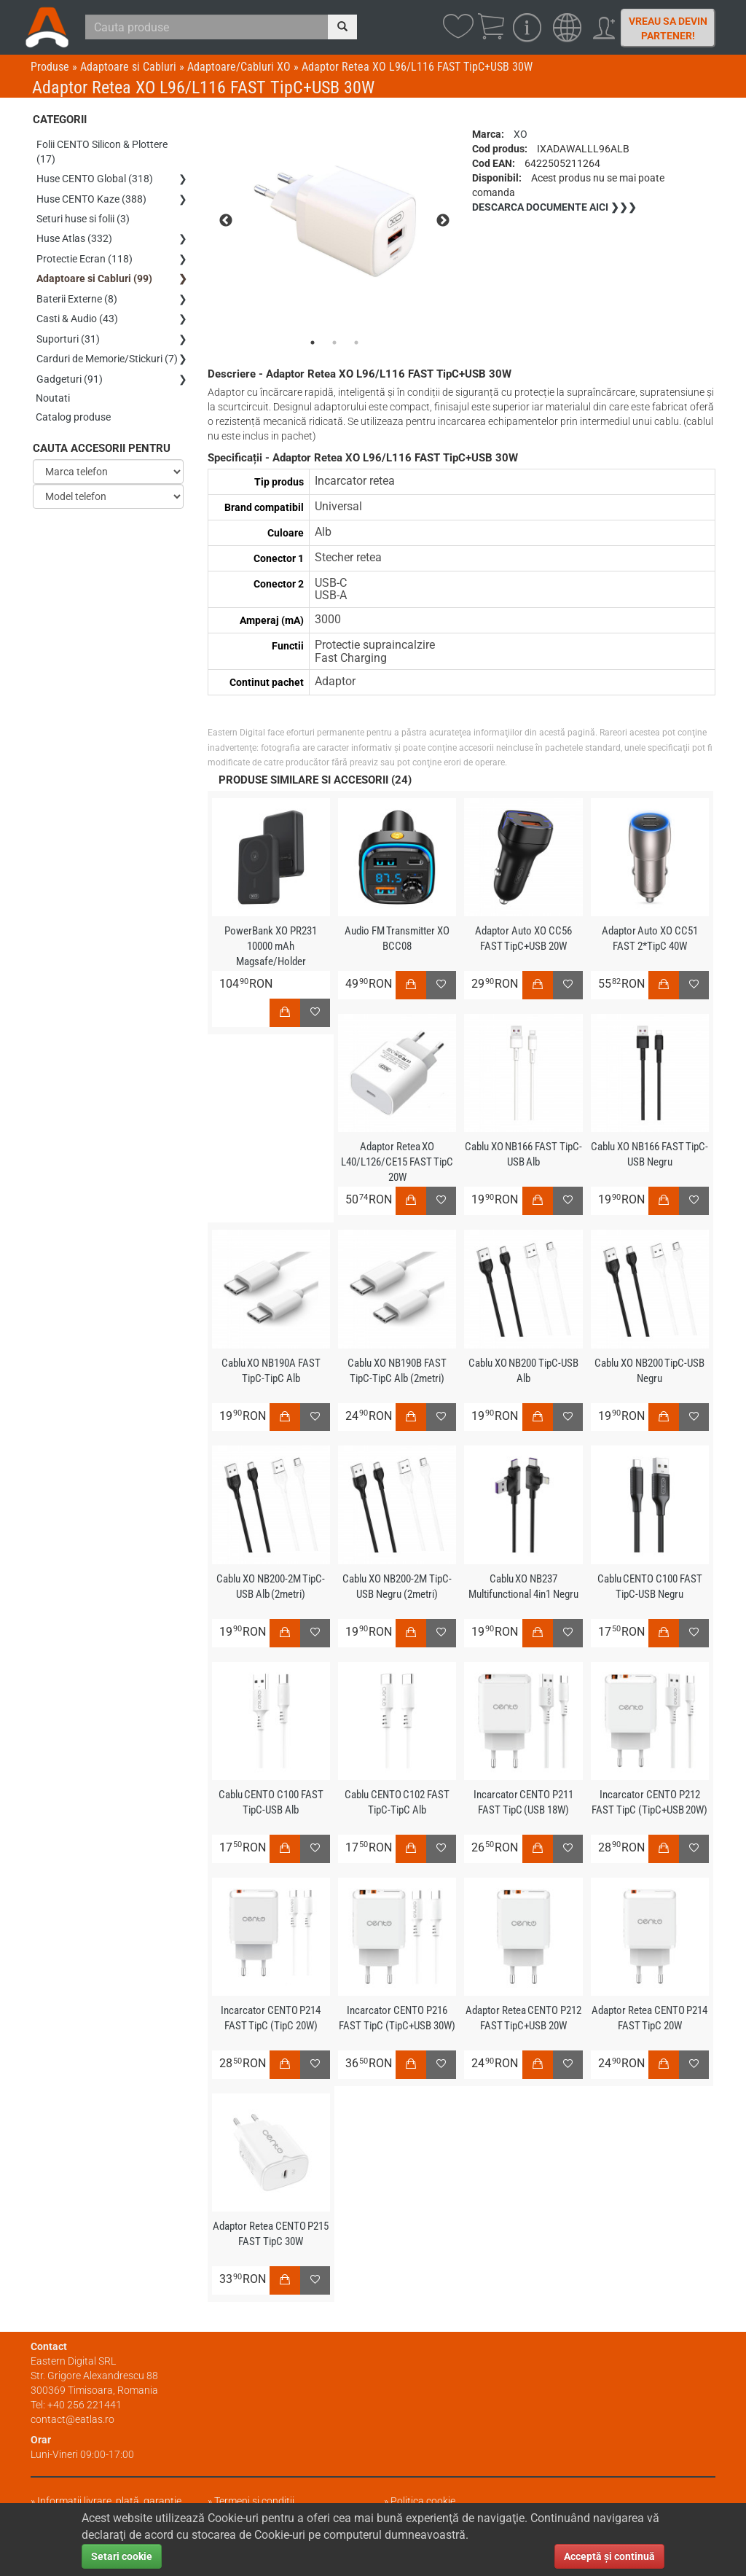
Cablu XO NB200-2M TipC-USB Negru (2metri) (397, 1586)
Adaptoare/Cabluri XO (239, 67)
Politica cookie (422, 2501)
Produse (50, 67)
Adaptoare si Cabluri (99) (94, 272)
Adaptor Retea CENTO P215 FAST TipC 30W (271, 2234)
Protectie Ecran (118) (84, 253)
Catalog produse (73, 404)
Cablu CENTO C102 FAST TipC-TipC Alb (397, 1802)
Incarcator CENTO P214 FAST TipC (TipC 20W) (271, 2018)
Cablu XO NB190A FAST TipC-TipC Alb (271, 1371)
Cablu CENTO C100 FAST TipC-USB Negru (649, 1586)
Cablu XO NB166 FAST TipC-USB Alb (523, 1154)
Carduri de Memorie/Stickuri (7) (107, 348)
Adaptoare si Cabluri (128, 67)
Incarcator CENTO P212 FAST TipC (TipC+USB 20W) (650, 1802)
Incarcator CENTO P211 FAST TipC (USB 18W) (523, 1802)
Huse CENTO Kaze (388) (91, 196)
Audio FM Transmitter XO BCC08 (397, 938)
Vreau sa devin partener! (668, 28)
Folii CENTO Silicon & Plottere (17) (102, 151)
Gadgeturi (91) (69, 366)
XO (520, 134)
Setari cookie (121, 2556)
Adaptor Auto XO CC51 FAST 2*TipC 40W (649, 938)
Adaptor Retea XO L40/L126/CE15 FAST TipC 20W (397, 1162)
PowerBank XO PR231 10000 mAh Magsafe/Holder (270, 946)
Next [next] (443, 221)
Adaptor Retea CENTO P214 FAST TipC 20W (650, 2018)
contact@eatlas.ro (72, 2419)
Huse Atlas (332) (74, 234)
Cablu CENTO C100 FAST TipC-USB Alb (270, 1802)
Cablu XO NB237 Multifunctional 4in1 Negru (523, 1586)
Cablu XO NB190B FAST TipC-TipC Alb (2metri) (397, 1371)
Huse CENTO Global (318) (94, 177)
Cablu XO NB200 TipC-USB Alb (523, 1371)
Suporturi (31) (68, 329)
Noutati (53, 385)
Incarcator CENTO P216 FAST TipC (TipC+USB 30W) (397, 2018)
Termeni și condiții (254, 2501)
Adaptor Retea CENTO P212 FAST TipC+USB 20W (523, 2018)
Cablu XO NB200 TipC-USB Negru (649, 1371)
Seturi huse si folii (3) (83, 215)
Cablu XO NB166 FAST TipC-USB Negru (650, 1154)
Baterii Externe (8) (76, 291)
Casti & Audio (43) (77, 310)
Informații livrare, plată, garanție (109, 2501)
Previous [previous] (226, 221)
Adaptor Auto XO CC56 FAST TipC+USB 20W (523, 938)
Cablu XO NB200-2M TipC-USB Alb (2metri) (271, 1586)
